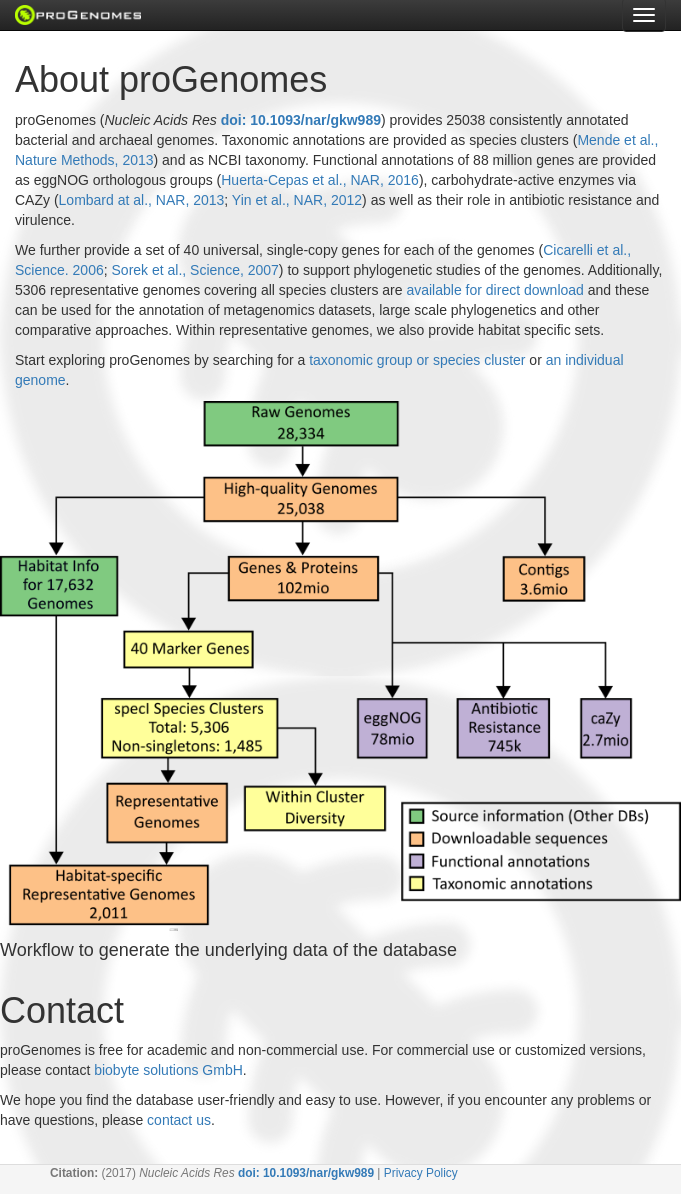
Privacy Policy (421, 1173)
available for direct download (494, 290)
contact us (179, 1120)
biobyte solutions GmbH (168, 1070)
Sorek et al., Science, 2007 (195, 270)
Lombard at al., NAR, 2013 (142, 200)
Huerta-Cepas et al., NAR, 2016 (320, 180)
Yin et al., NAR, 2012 (297, 200)
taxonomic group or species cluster (417, 360)
